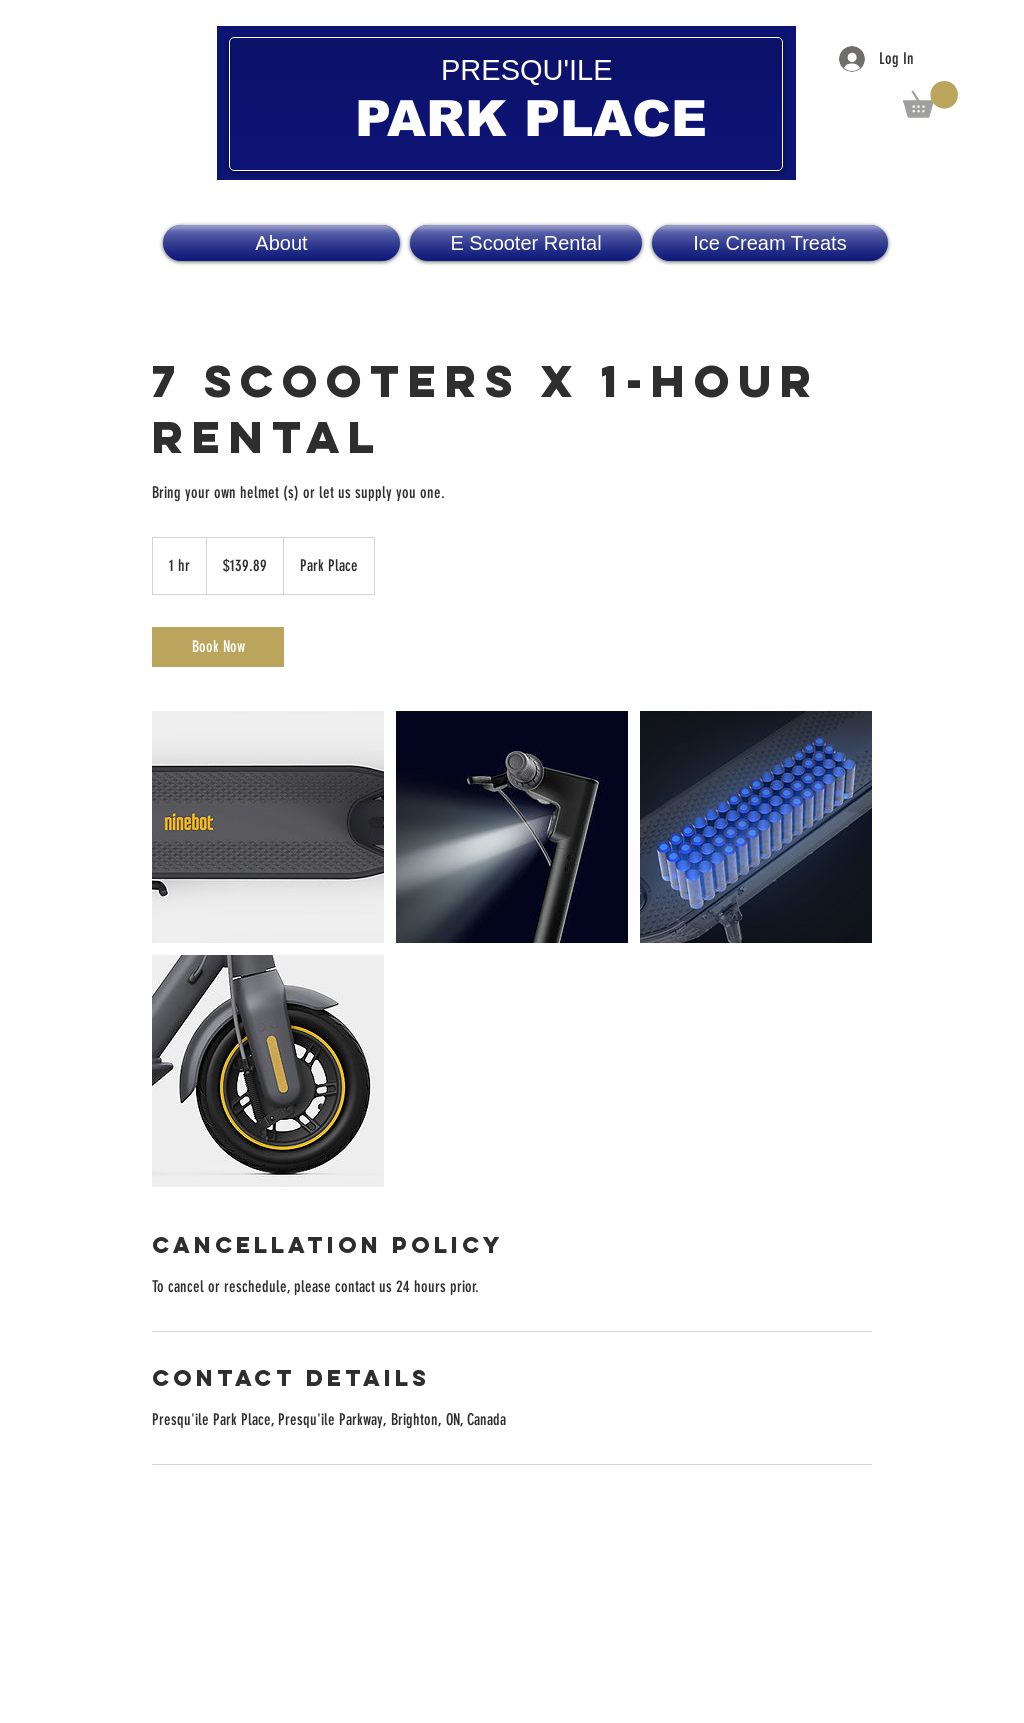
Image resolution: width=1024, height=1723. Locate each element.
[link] (218, 647)
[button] (930, 99)
